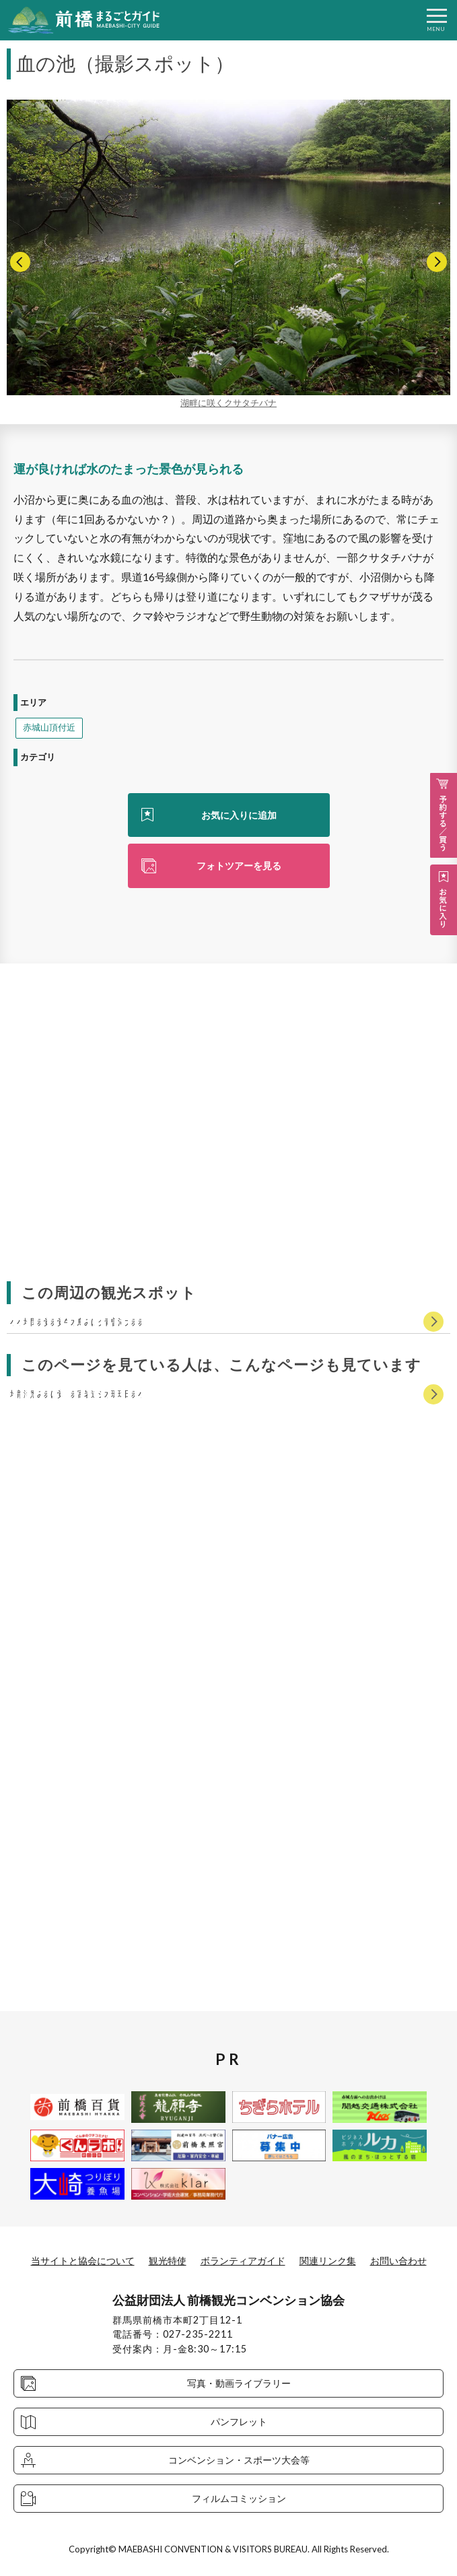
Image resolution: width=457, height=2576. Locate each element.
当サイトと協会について (83, 2260)
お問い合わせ (398, 2260)
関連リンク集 (328, 2260)
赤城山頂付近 (49, 727)
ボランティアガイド (243, 2260)
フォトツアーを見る (239, 865)
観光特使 (167, 2260)
